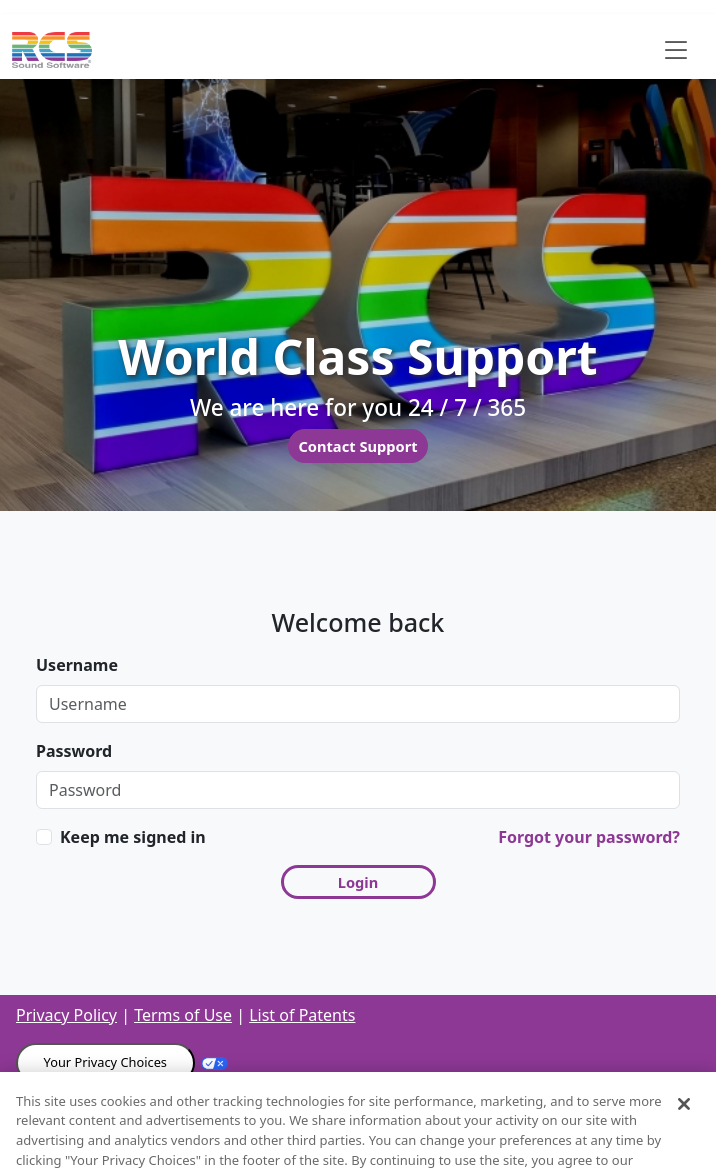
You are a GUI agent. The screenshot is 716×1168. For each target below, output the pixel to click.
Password (74, 751)
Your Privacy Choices (105, 1062)
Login (358, 882)
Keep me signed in (133, 837)
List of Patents (302, 1015)
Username (77, 665)
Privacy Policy (66, 1015)
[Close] (684, 1119)
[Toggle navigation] (676, 50)
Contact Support (357, 446)
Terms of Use (183, 1015)
